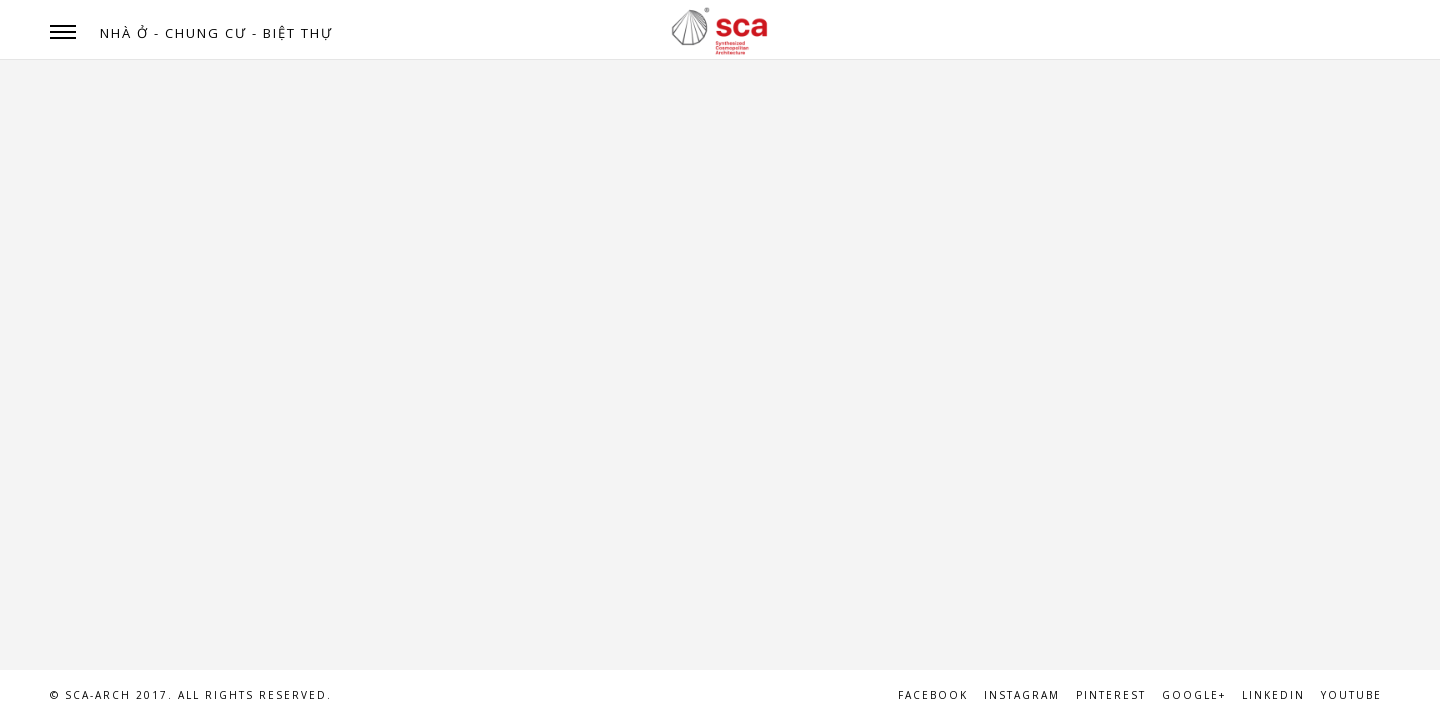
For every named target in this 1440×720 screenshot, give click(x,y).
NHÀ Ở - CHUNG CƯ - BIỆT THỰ (216, 33)
